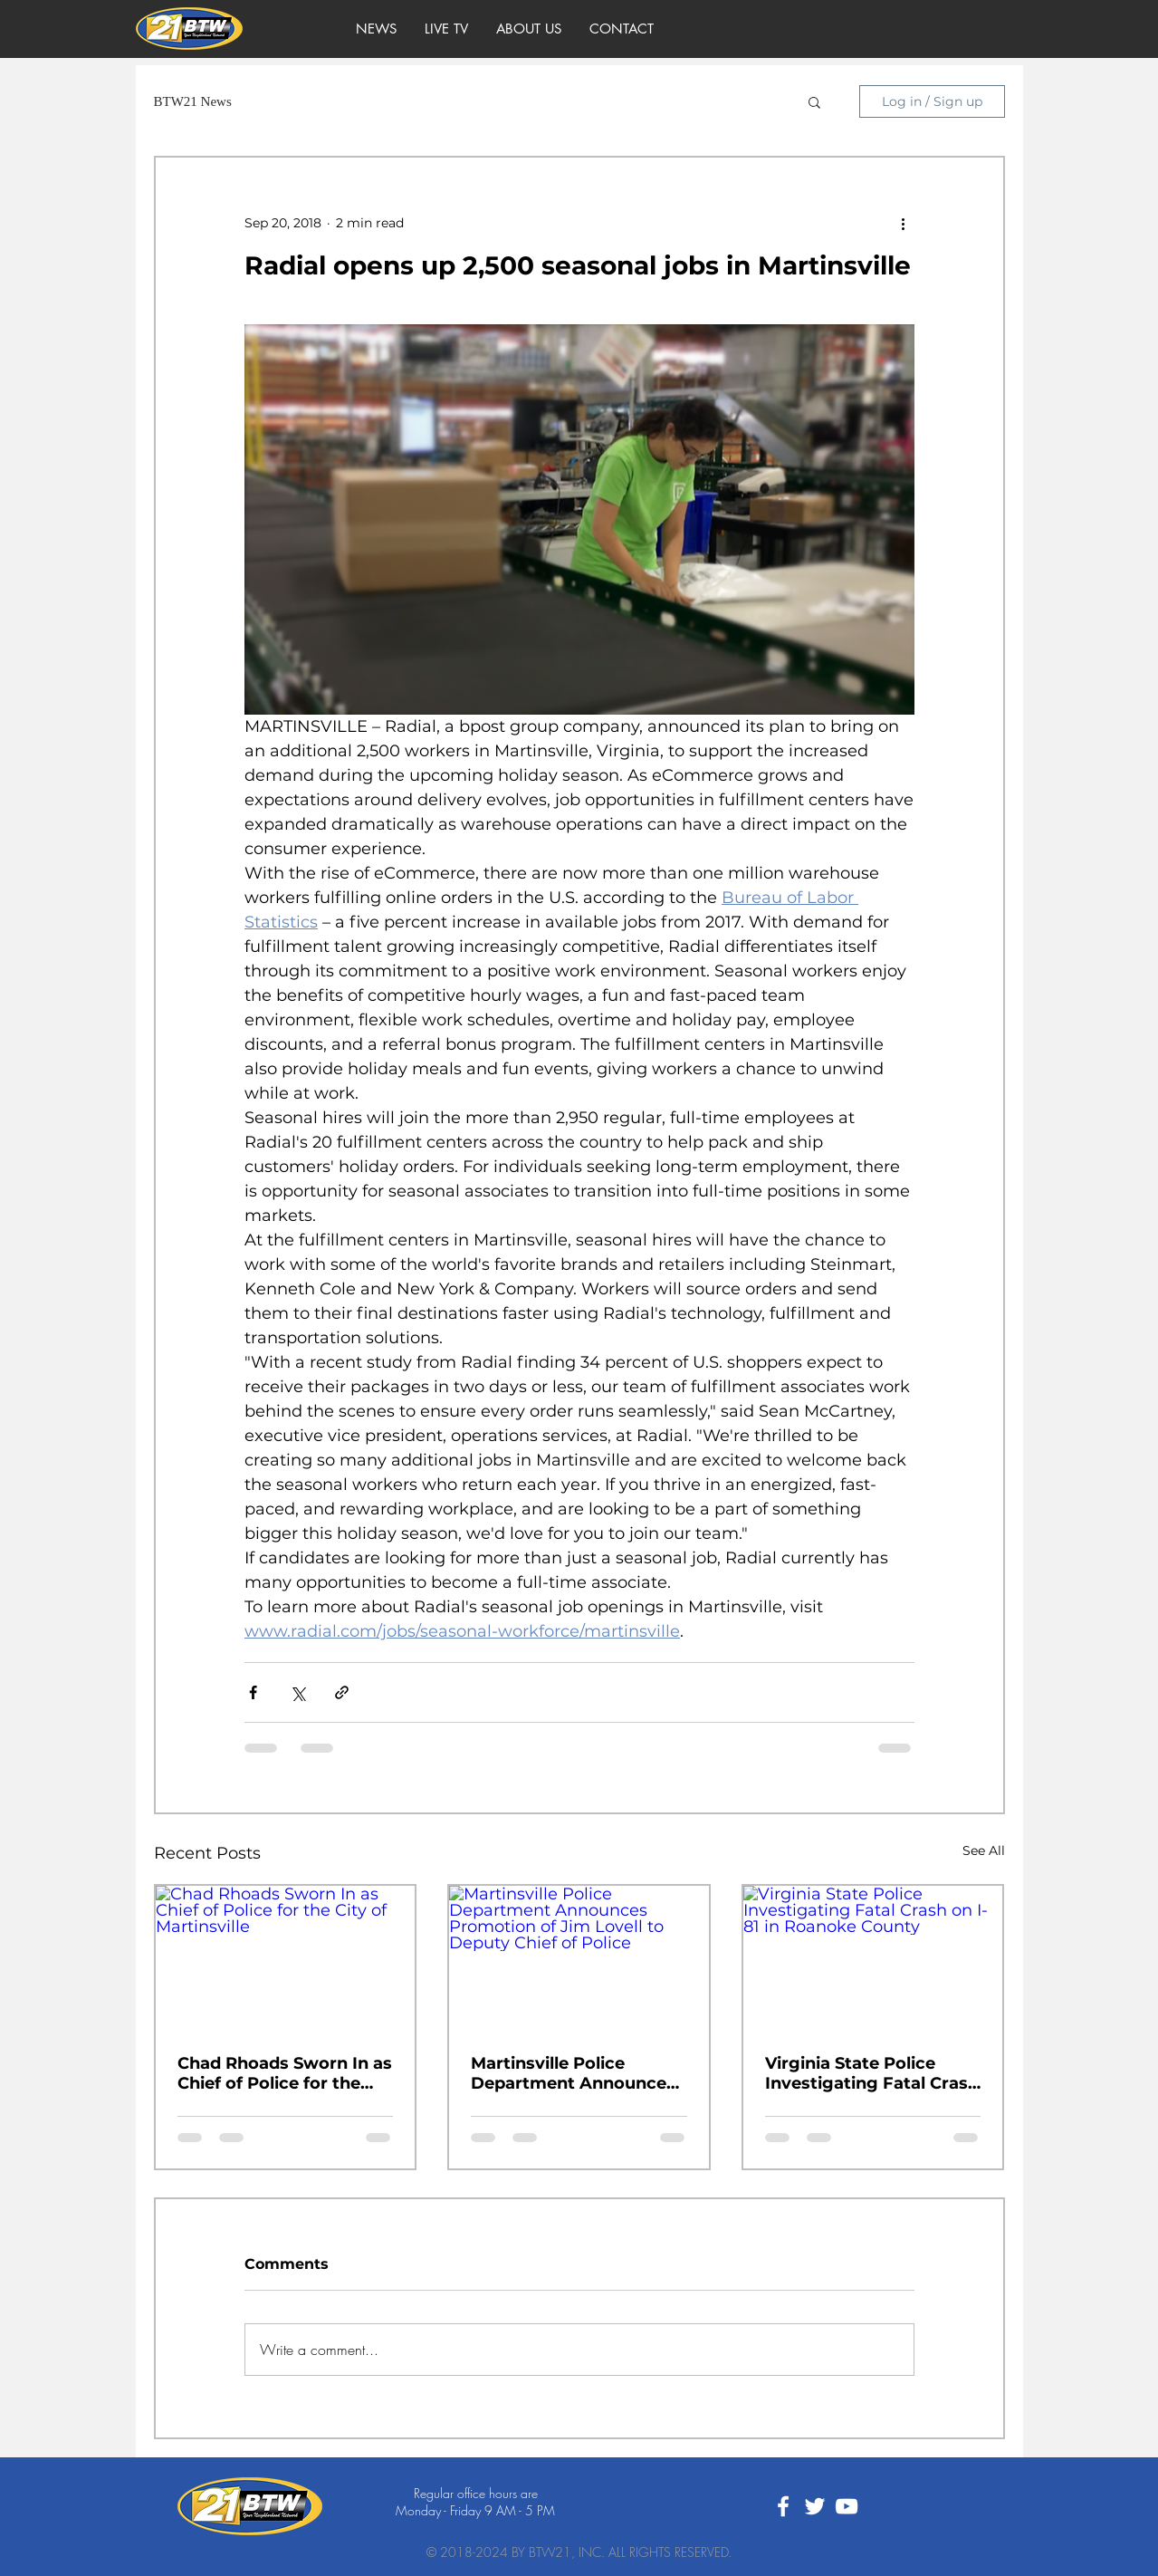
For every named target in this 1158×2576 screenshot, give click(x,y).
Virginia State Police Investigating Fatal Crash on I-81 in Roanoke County (872, 2073)
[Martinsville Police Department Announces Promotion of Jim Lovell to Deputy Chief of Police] (579, 1959)
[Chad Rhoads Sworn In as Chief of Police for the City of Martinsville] (286, 1959)
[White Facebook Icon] (783, 2506)
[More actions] (903, 223)
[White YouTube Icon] (846, 2506)
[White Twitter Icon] (814, 2506)
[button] (814, 101)
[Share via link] (341, 1692)
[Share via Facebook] (253, 1692)
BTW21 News (193, 101)
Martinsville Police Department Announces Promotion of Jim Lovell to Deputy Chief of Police (576, 2073)
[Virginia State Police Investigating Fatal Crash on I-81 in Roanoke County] (873, 1959)
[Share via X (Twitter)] (297, 1692)
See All (983, 1850)
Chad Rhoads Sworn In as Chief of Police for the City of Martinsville (284, 2073)
